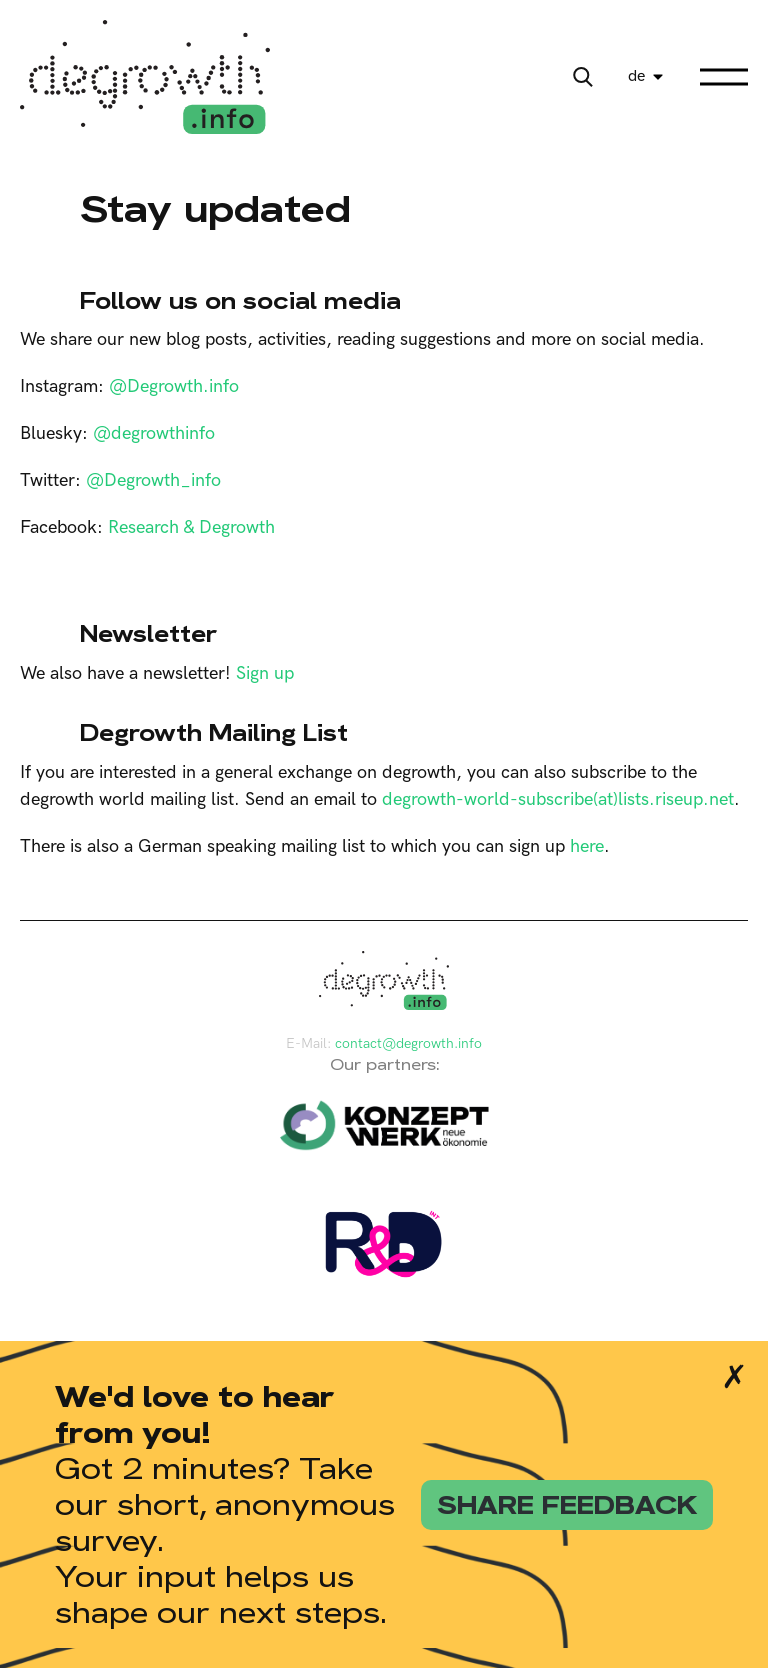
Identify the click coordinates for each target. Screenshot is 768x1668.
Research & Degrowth (191, 527)
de (636, 76)
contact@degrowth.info (408, 1043)
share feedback (567, 1505)
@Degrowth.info (174, 386)
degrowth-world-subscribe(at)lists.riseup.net (558, 799)
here (587, 846)
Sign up (265, 673)
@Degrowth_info (153, 480)
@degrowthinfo (154, 433)
